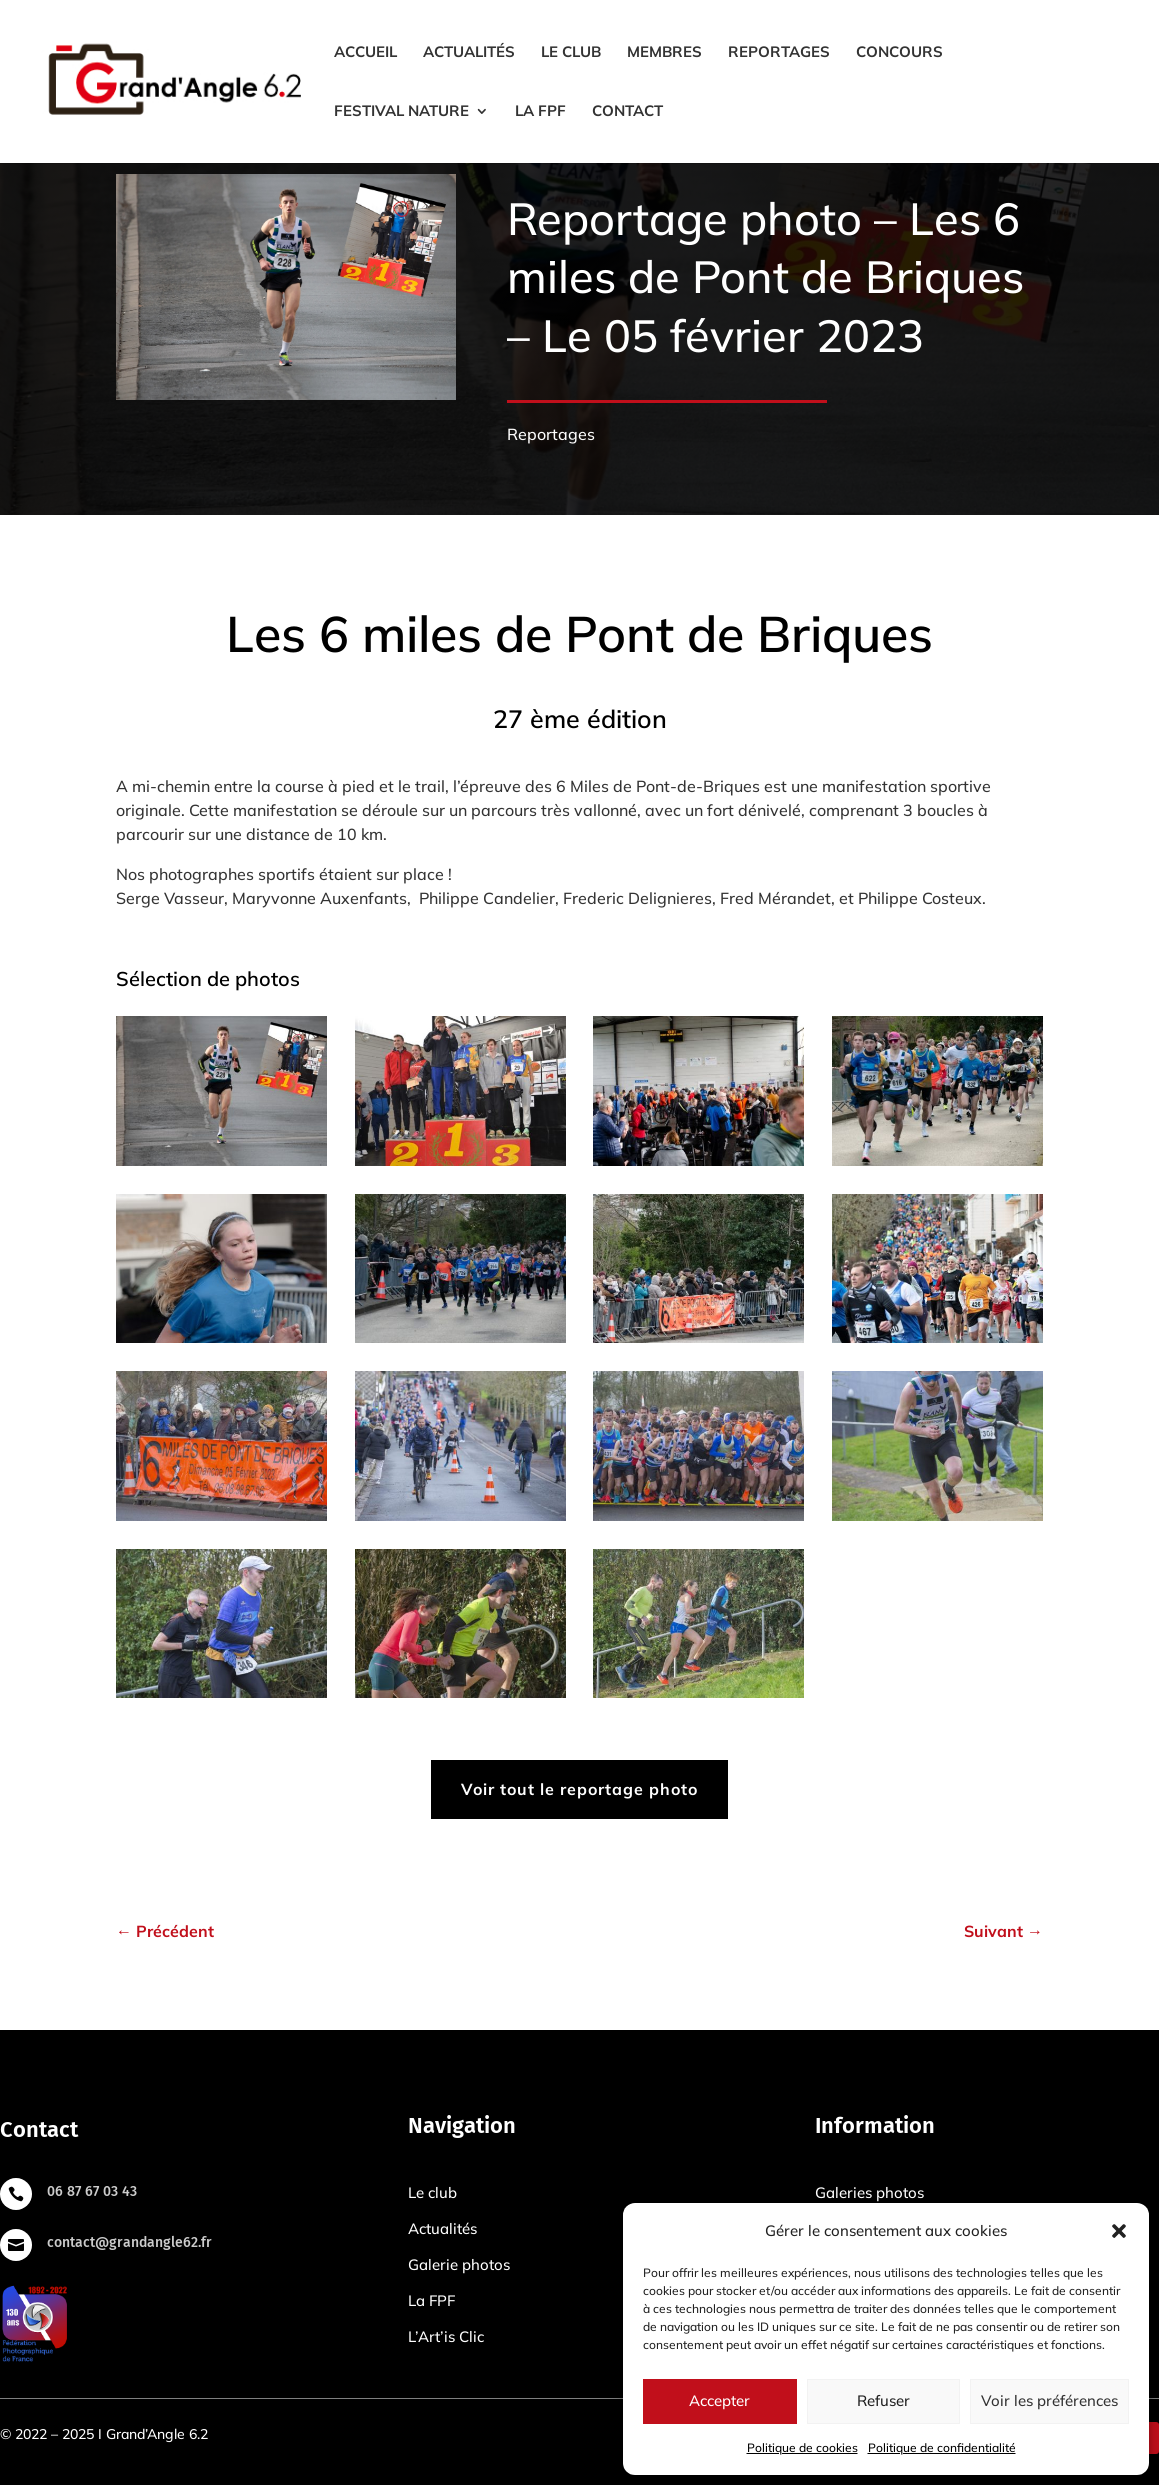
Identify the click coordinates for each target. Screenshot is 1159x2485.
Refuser (883, 2400)
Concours (899, 53)
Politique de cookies (802, 2447)
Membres (664, 53)
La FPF (540, 112)
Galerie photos (459, 2264)
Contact (627, 112)
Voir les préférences (1049, 2400)
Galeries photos (869, 2192)
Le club (571, 53)
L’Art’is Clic (446, 2336)
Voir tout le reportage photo (579, 1789)
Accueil (365, 53)
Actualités (469, 53)
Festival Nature (401, 112)
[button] (1119, 2231)
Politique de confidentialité (942, 2447)
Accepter (719, 2400)
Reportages (779, 53)
